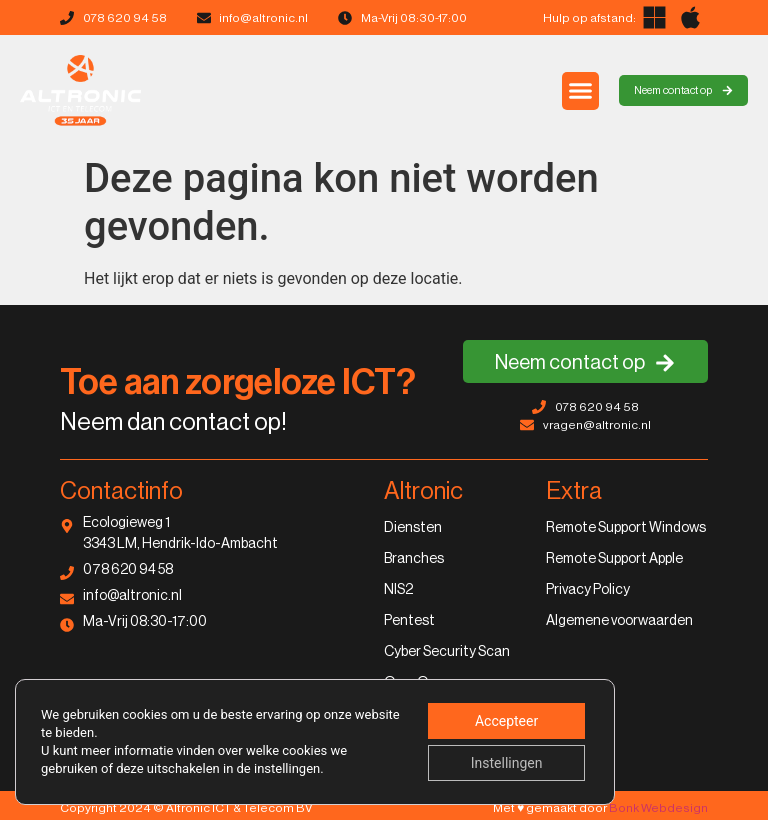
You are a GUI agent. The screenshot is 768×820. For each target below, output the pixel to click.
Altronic (423, 491)
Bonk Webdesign (658, 808)
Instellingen (507, 763)
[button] (581, 91)
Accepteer (506, 721)
